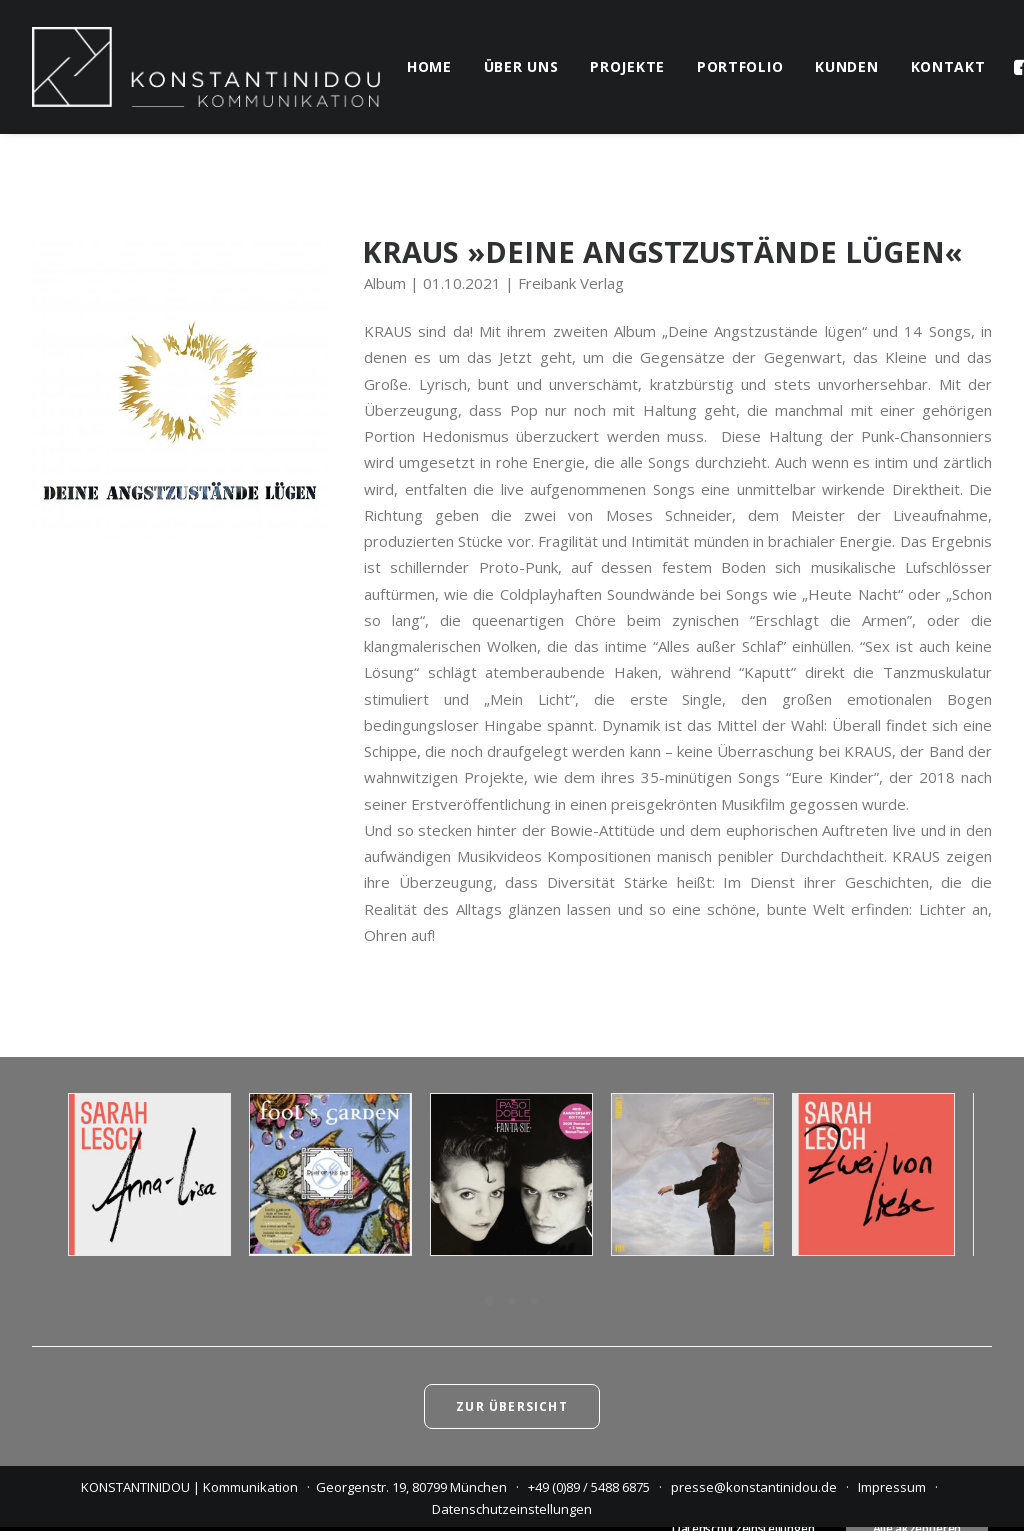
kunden (846, 66)
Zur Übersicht (512, 1406)
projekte (627, 66)
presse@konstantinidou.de (754, 1487)
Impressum (892, 1487)
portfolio (740, 66)
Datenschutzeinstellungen (512, 1509)
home (429, 66)
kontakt (948, 66)
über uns (521, 66)
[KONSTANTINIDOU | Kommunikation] (206, 67)
